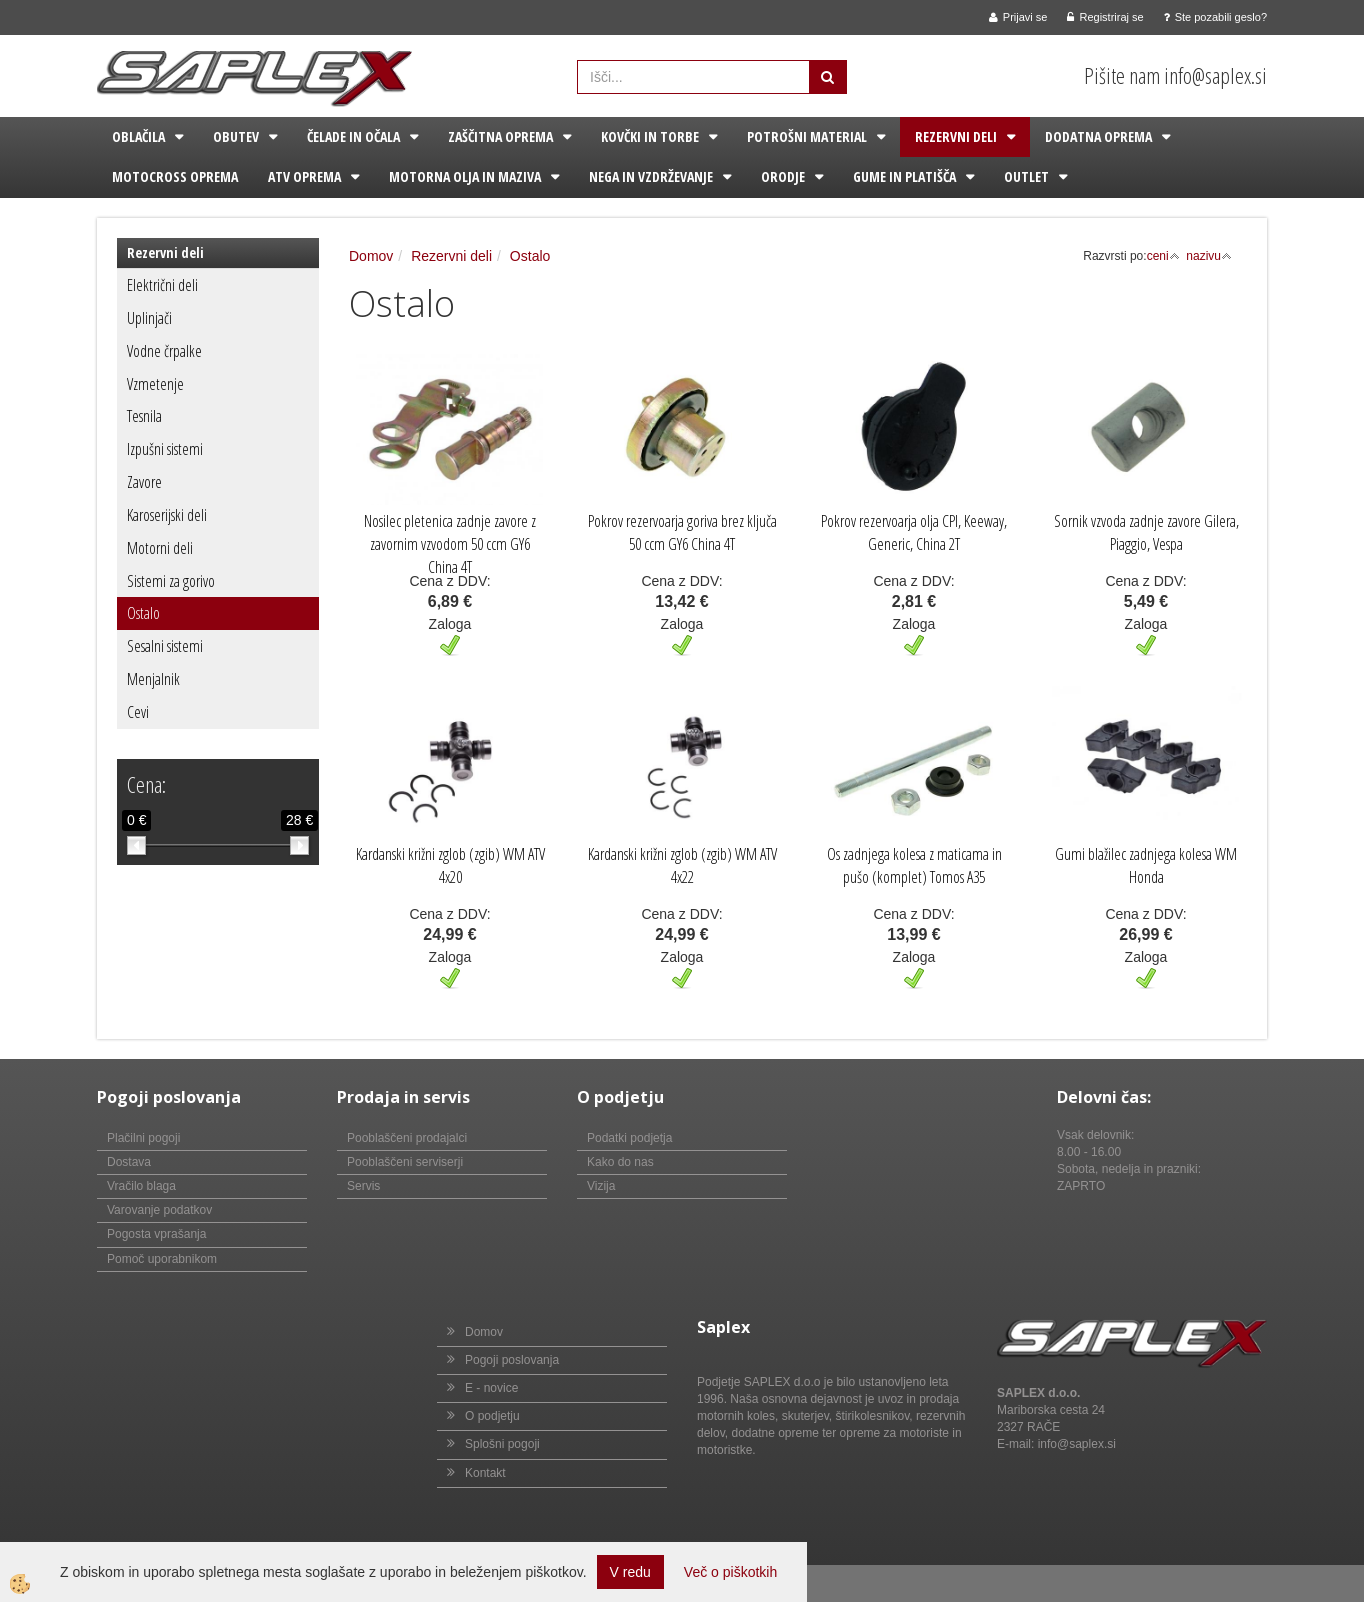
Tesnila (144, 416)
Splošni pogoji (502, 1444)
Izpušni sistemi (165, 449)
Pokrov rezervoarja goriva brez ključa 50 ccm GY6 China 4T (682, 532)
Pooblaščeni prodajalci (407, 1138)
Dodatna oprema (1098, 136)
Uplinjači (149, 318)
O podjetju (492, 1416)
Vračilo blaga (141, 1186)
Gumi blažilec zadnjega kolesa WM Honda (1146, 865)
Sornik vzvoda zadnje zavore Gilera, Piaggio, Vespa (1146, 532)
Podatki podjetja (629, 1138)
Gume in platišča (904, 176)
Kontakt (485, 1473)
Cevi (138, 712)
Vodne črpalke (164, 351)
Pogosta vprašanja (156, 1234)
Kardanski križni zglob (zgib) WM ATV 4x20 (450, 865)
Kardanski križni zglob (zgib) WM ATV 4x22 (682, 865)
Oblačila (138, 136)
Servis (363, 1186)
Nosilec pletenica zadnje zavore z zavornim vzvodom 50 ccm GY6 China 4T (450, 544)
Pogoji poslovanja (512, 1360)
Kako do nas (620, 1162)
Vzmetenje (155, 384)
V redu (630, 1572)
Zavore (144, 482)
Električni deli (162, 285)
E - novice (491, 1388)
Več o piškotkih (730, 1572)
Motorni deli (160, 548)
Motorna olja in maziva (465, 176)
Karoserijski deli (167, 515)
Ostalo (143, 613)
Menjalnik (153, 679)
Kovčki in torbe (650, 136)
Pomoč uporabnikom (162, 1259)
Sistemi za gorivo (171, 581)
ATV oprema (304, 176)
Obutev (236, 136)
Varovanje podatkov (159, 1210)
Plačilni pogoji (143, 1138)
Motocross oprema (175, 176)
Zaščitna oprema (500, 136)
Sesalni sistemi (165, 646)
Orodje (783, 176)
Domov (371, 256)
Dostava (129, 1162)
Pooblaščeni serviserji (405, 1162)
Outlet (1026, 176)
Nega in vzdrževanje (651, 176)
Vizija (601, 1186)
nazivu (1209, 256)
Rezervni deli (956, 136)
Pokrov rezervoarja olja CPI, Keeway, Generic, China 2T (914, 532)
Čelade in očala (353, 136)
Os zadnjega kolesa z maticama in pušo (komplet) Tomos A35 (914, 865)
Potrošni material (807, 136)
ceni (1163, 256)
